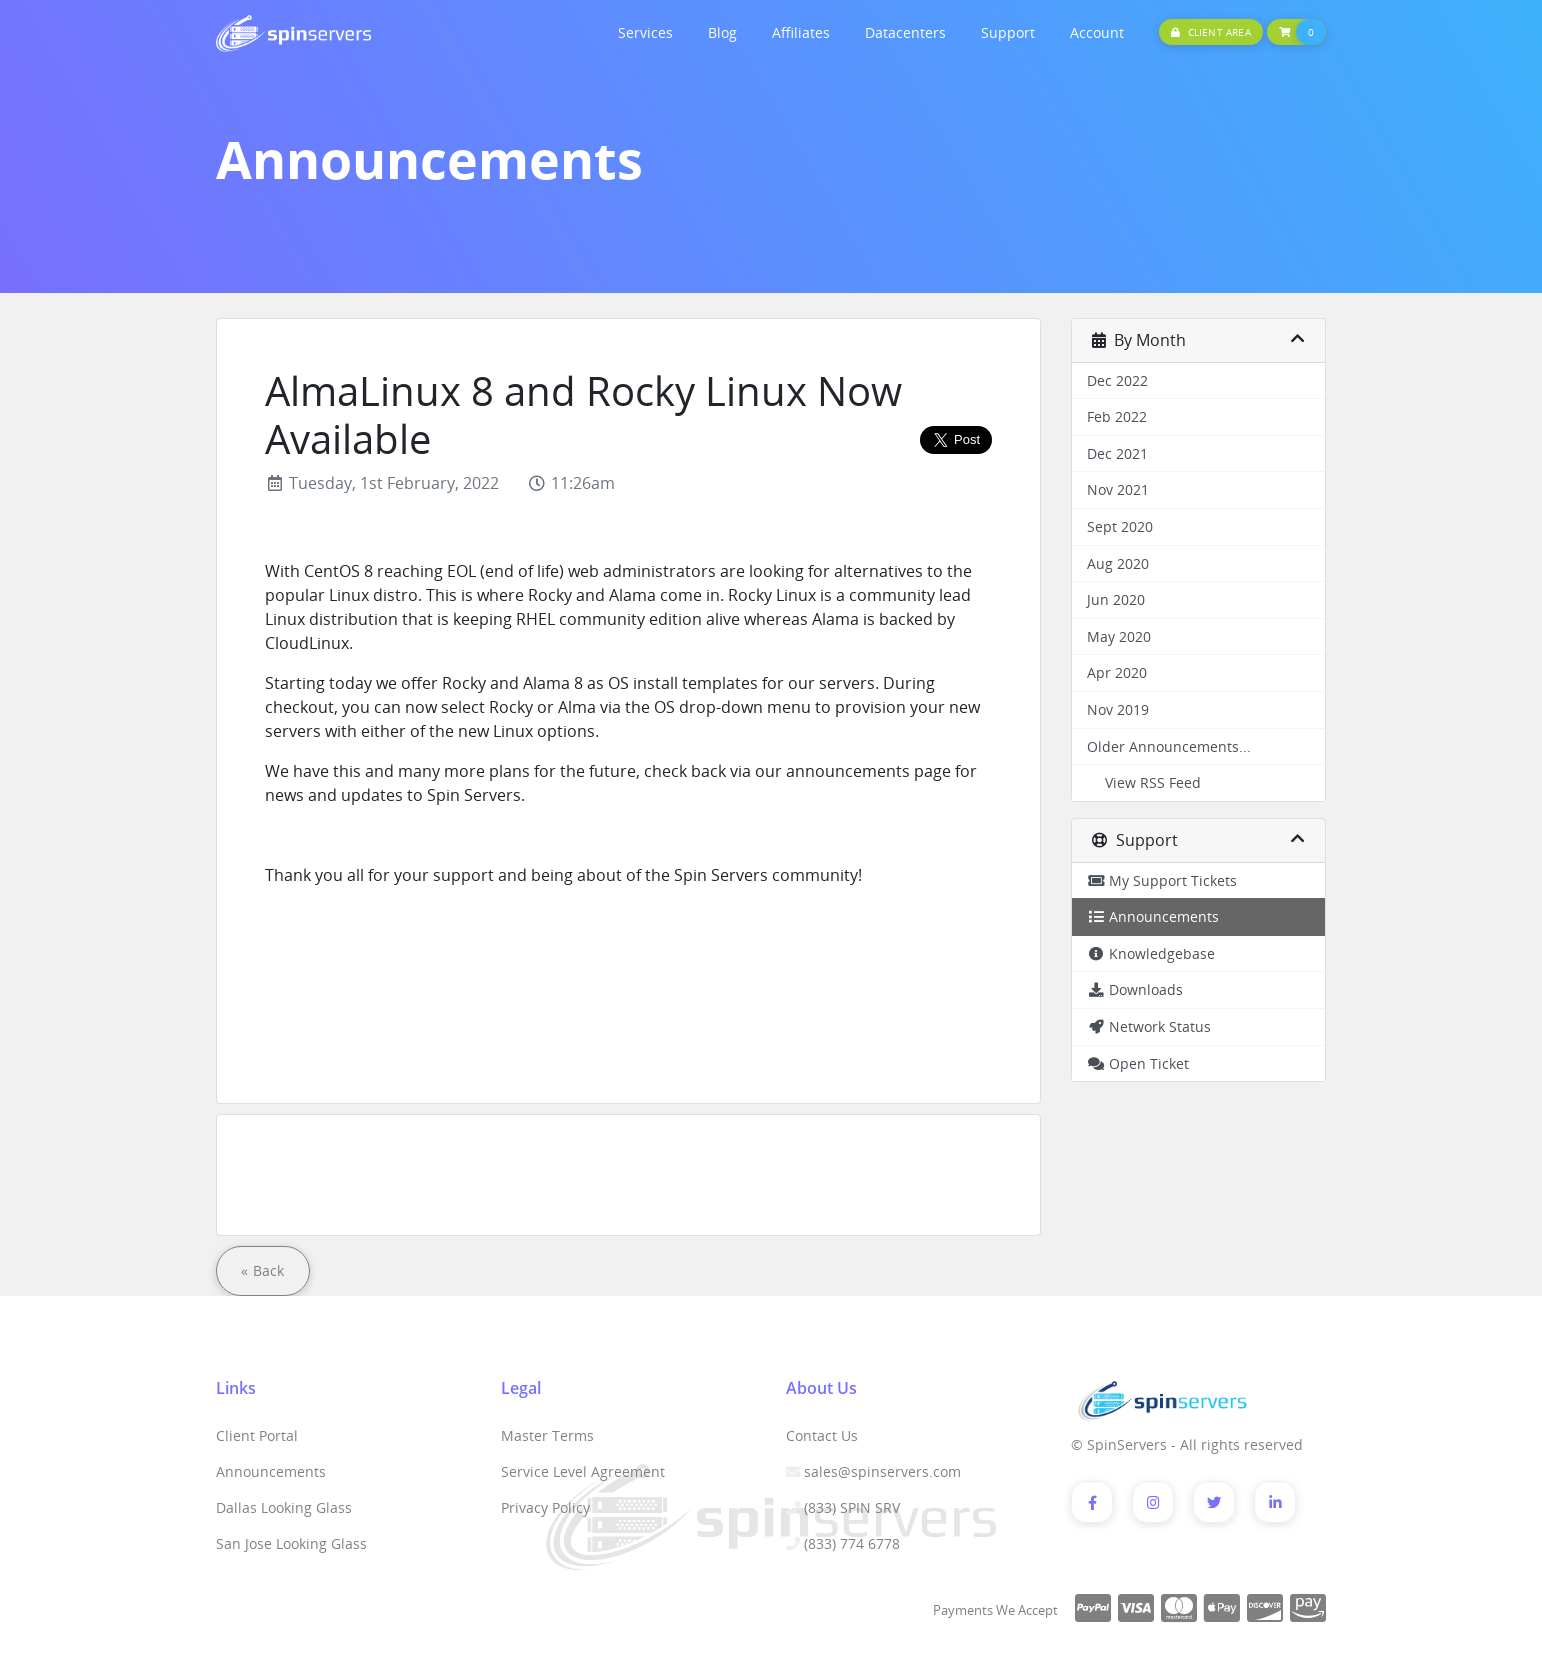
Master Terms (547, 1435)
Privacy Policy (545, 1507)
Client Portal (257, 1435)
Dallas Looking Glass (284, 1507)
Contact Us (822, 1435)
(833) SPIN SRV (852, 1507)
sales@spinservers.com (882, 1471)
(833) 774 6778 (852, 1543)
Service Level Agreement (583, 1471)
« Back (263, 1270)
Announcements (271, 1471)
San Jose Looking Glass (291, 1543)
